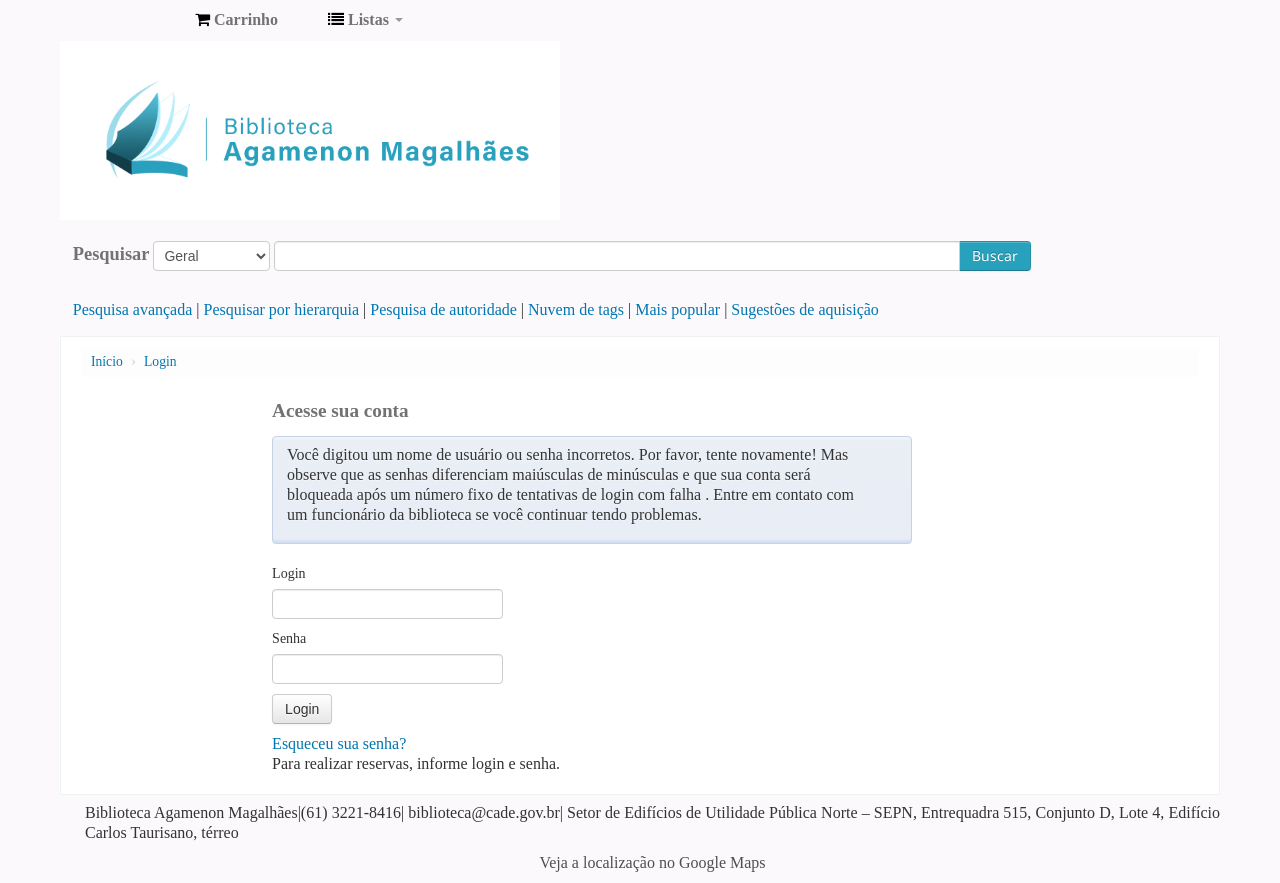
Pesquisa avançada (133, 309)
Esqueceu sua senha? (339, 743)
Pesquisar (111, 254)
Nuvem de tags (576, 309)
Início (107, 361)
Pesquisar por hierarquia (282, 309)
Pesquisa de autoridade (443, 309)
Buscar (995, 255)
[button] (236, 20)
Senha (289, 638)
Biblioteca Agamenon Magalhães (130, 20)
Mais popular (677, 309)
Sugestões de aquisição (805, 309)
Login (160, 361)
